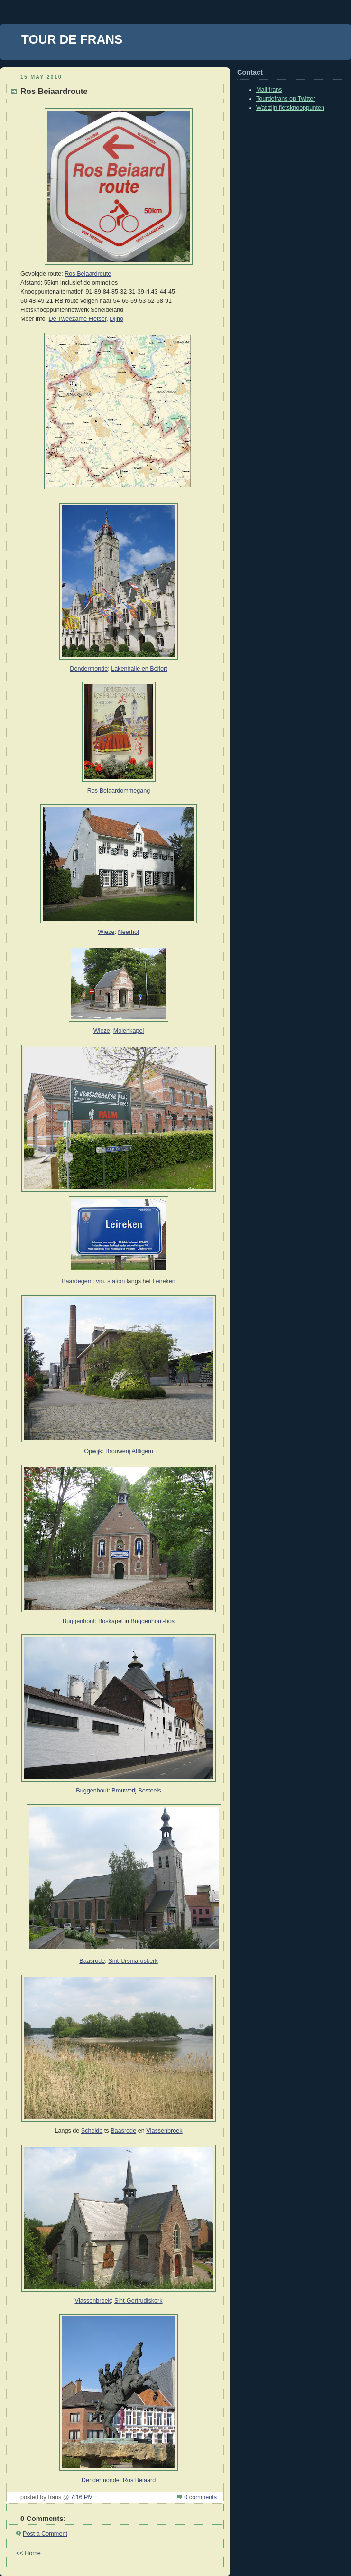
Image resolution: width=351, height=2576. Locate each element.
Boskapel (110, 1621)
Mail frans (269, 89)
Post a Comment (45, 2533)
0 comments (200, 2497)
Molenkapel (128, 1030)
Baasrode (92, 1961)
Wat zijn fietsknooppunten (290, 107)
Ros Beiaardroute (88, 274)
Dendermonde (89, 668)
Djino (116, 319)
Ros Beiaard (139, 2480)
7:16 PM (82, 2497)
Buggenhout (79, 1621)
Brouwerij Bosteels (136, 1790)
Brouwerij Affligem (129, 1451)
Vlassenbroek (164, 2131)
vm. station (110, 1281)
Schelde (92, 2131)
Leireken (164, 1281)
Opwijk (93, 1451)
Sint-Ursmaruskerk (132, 1961)
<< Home (28, 2553)
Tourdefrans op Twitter (285, 98)
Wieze (106, 932)
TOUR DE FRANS (71, 39)
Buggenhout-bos (153, 1621)
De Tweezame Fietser (78, 319)
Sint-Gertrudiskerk (138, 2300)
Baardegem (77, 1281)
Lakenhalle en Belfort (139, 668)
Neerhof (128, 932)
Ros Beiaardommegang (118, 790)
